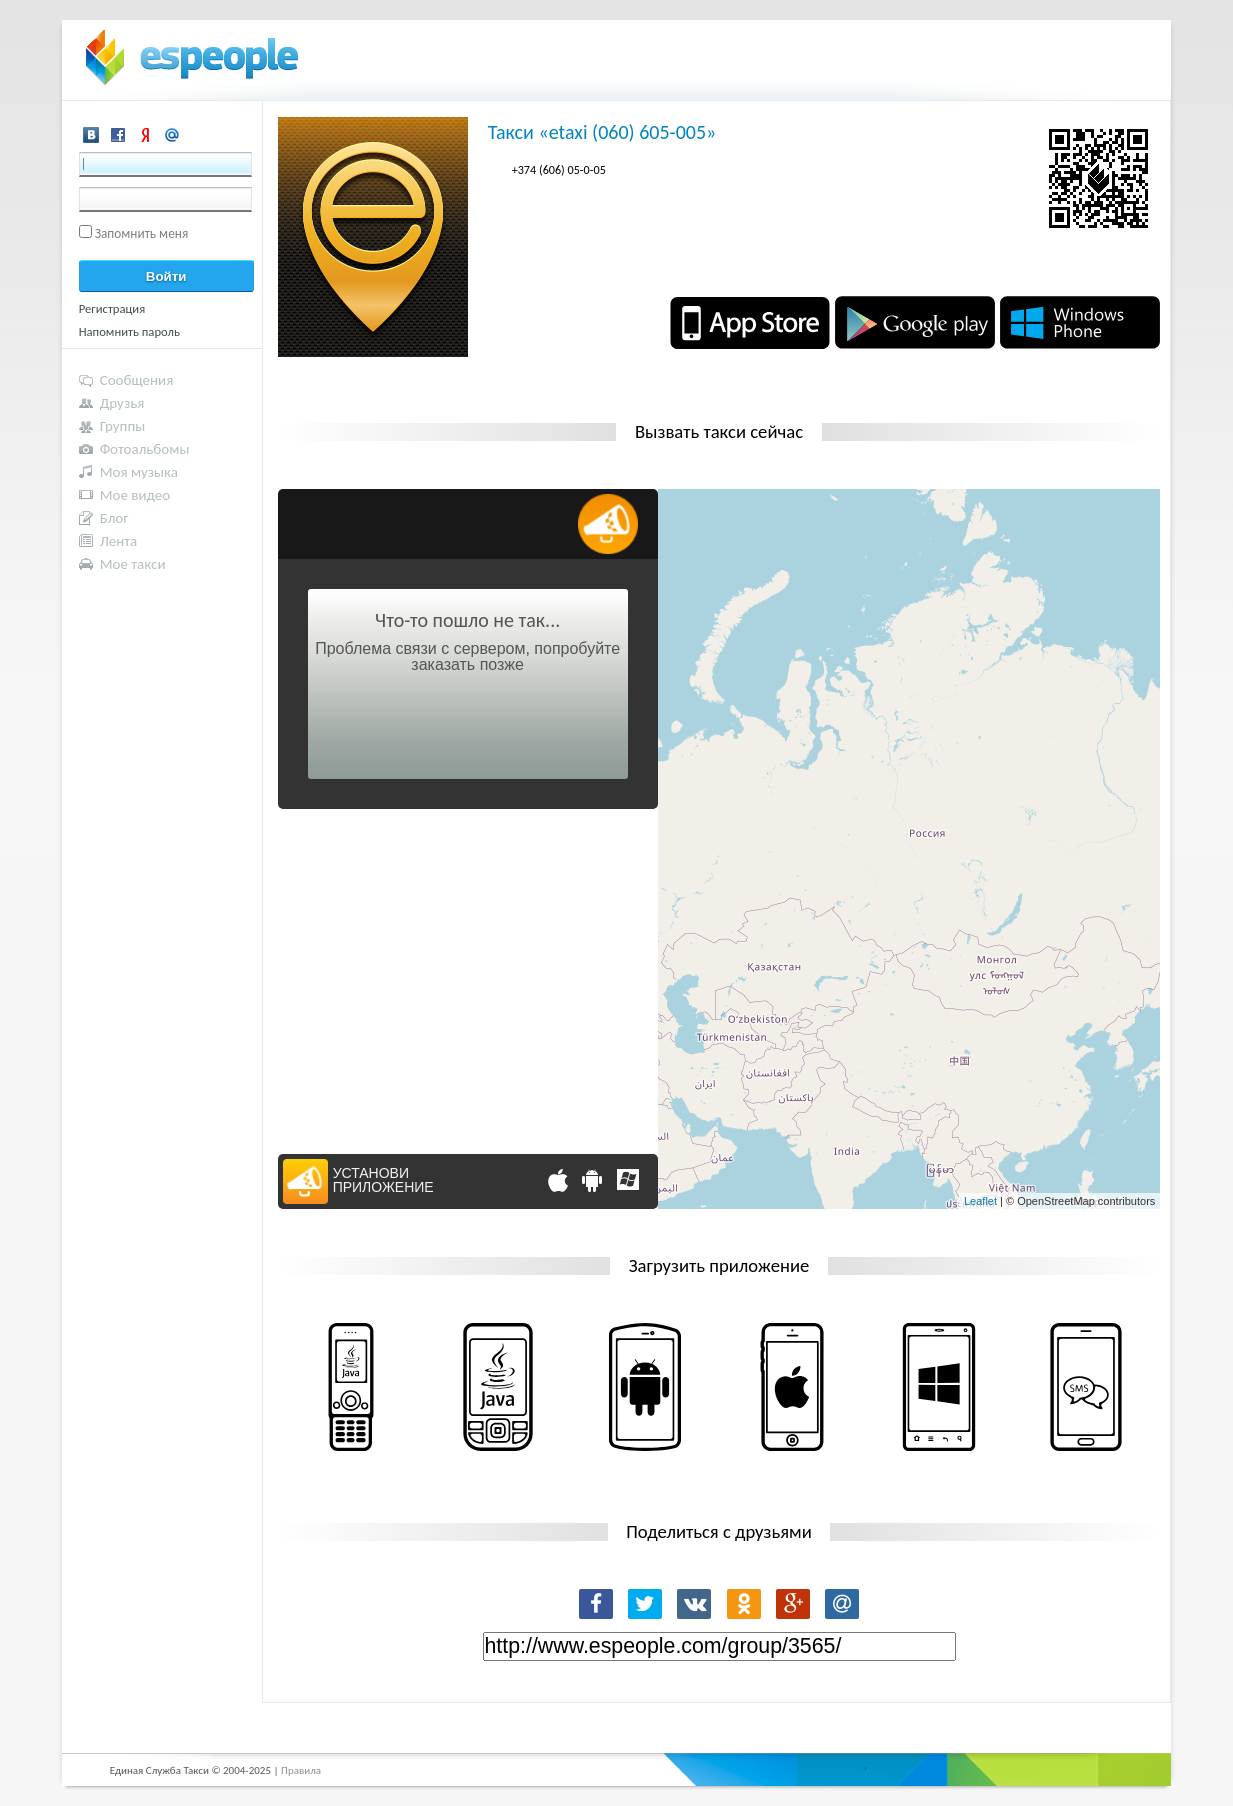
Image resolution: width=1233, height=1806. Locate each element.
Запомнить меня (142, 233)
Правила (301, 1770)
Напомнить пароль (129, 331)
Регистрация (112, 308)
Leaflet (980, 1201)
